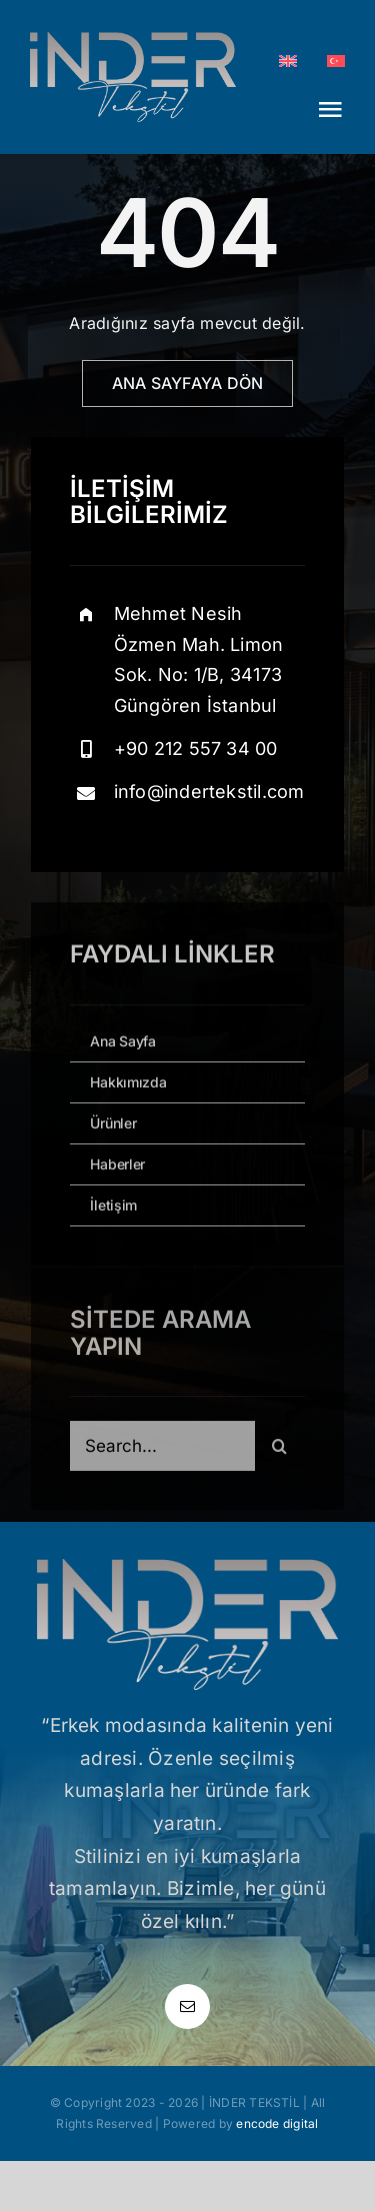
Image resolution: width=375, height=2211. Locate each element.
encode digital (277, 2123)
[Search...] (162, 1452)
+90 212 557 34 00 (196, 748)
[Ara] (280, 1452)
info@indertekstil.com (209, 791)
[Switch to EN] (288, 62)
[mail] (187, 2006)
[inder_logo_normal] (133, 40)
